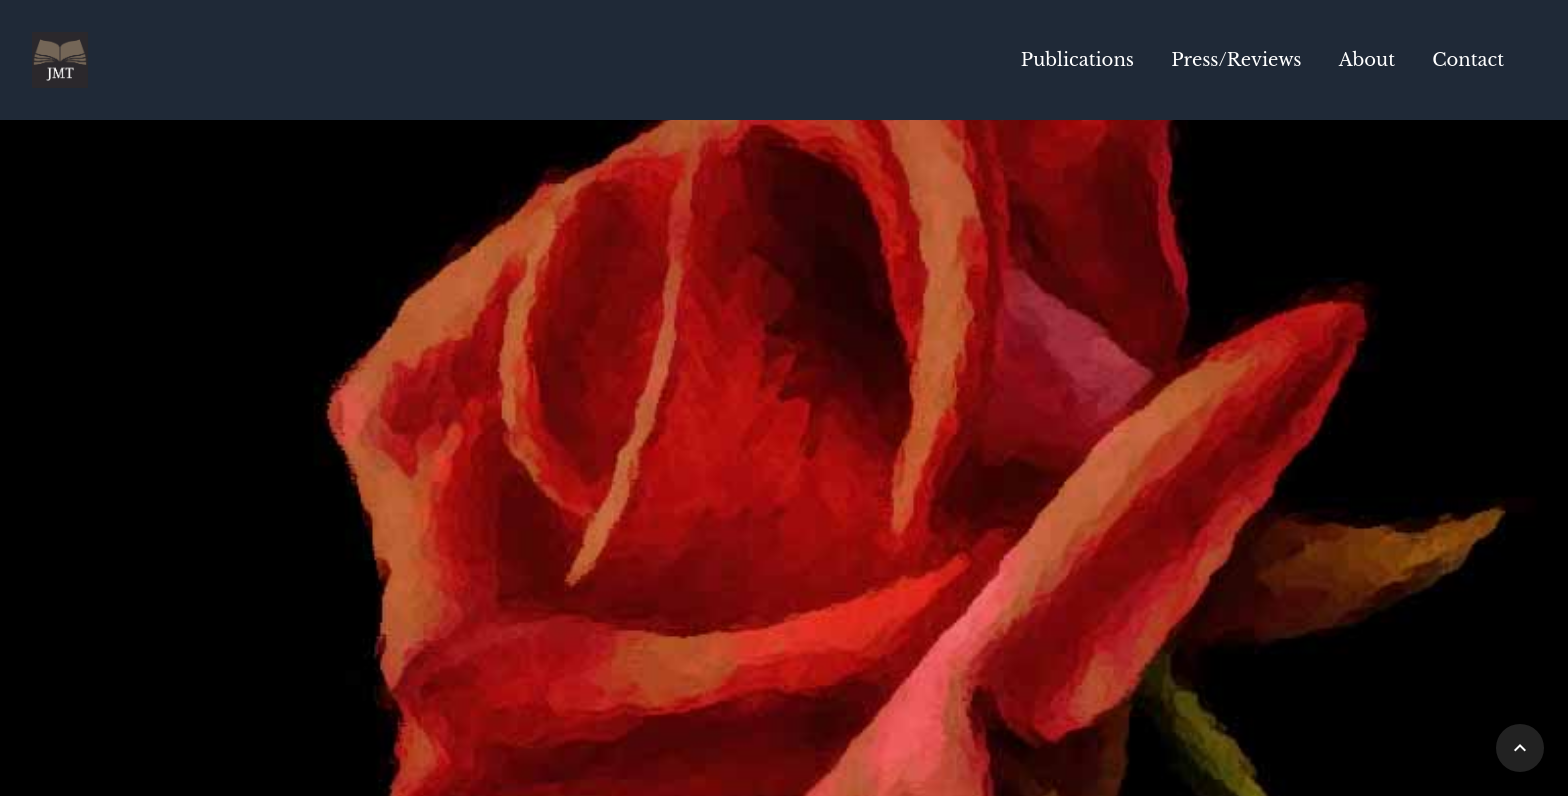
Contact (1468, 60)
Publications (1077, 60)
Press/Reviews (1236, 60)
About (1367, 60)
